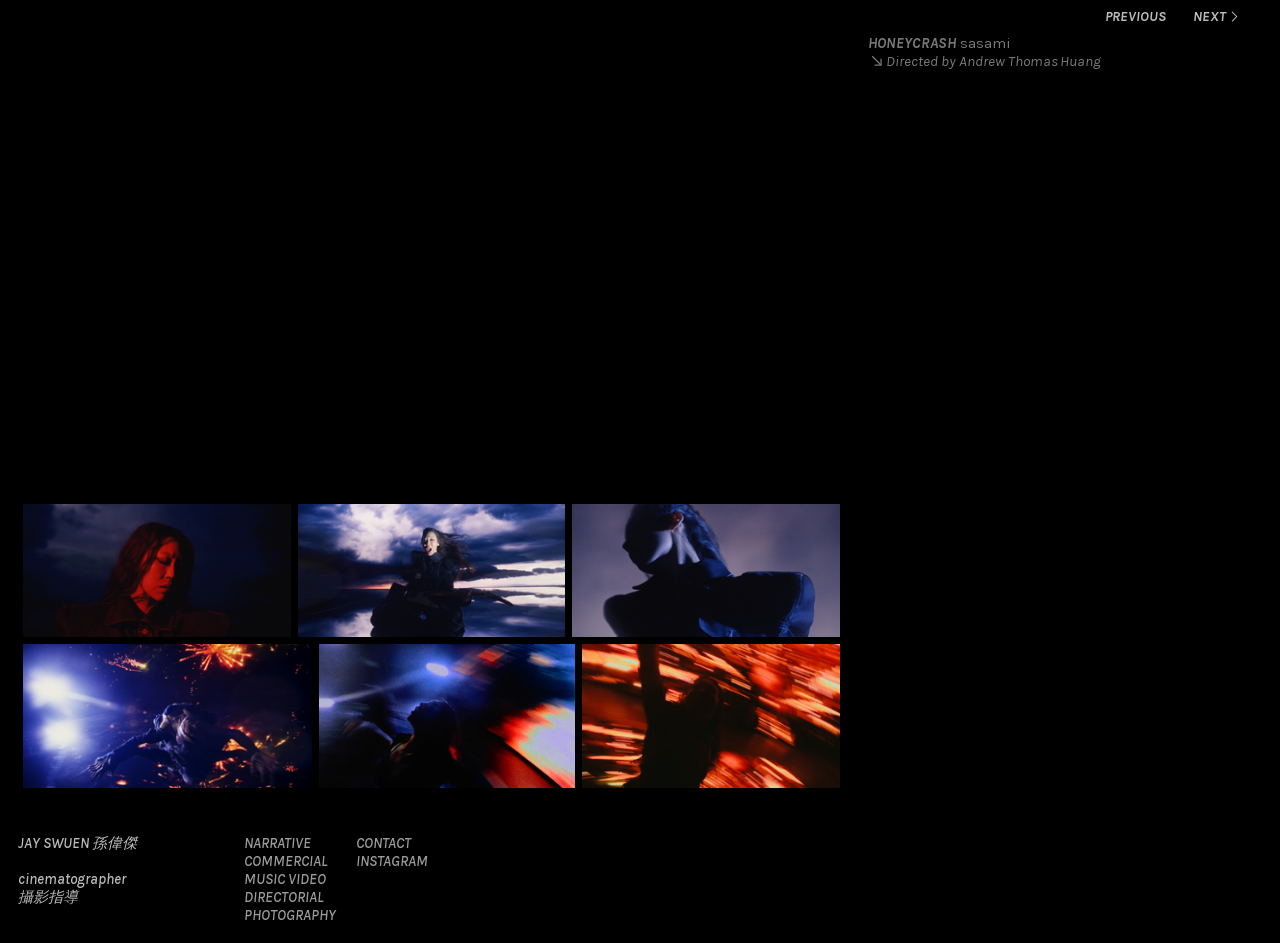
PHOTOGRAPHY (290, 915)
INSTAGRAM (392, 861)
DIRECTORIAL (283, 897)
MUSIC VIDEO (285, 879)
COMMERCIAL (285, 861)
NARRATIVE (277, 843)
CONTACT (383, 843)
